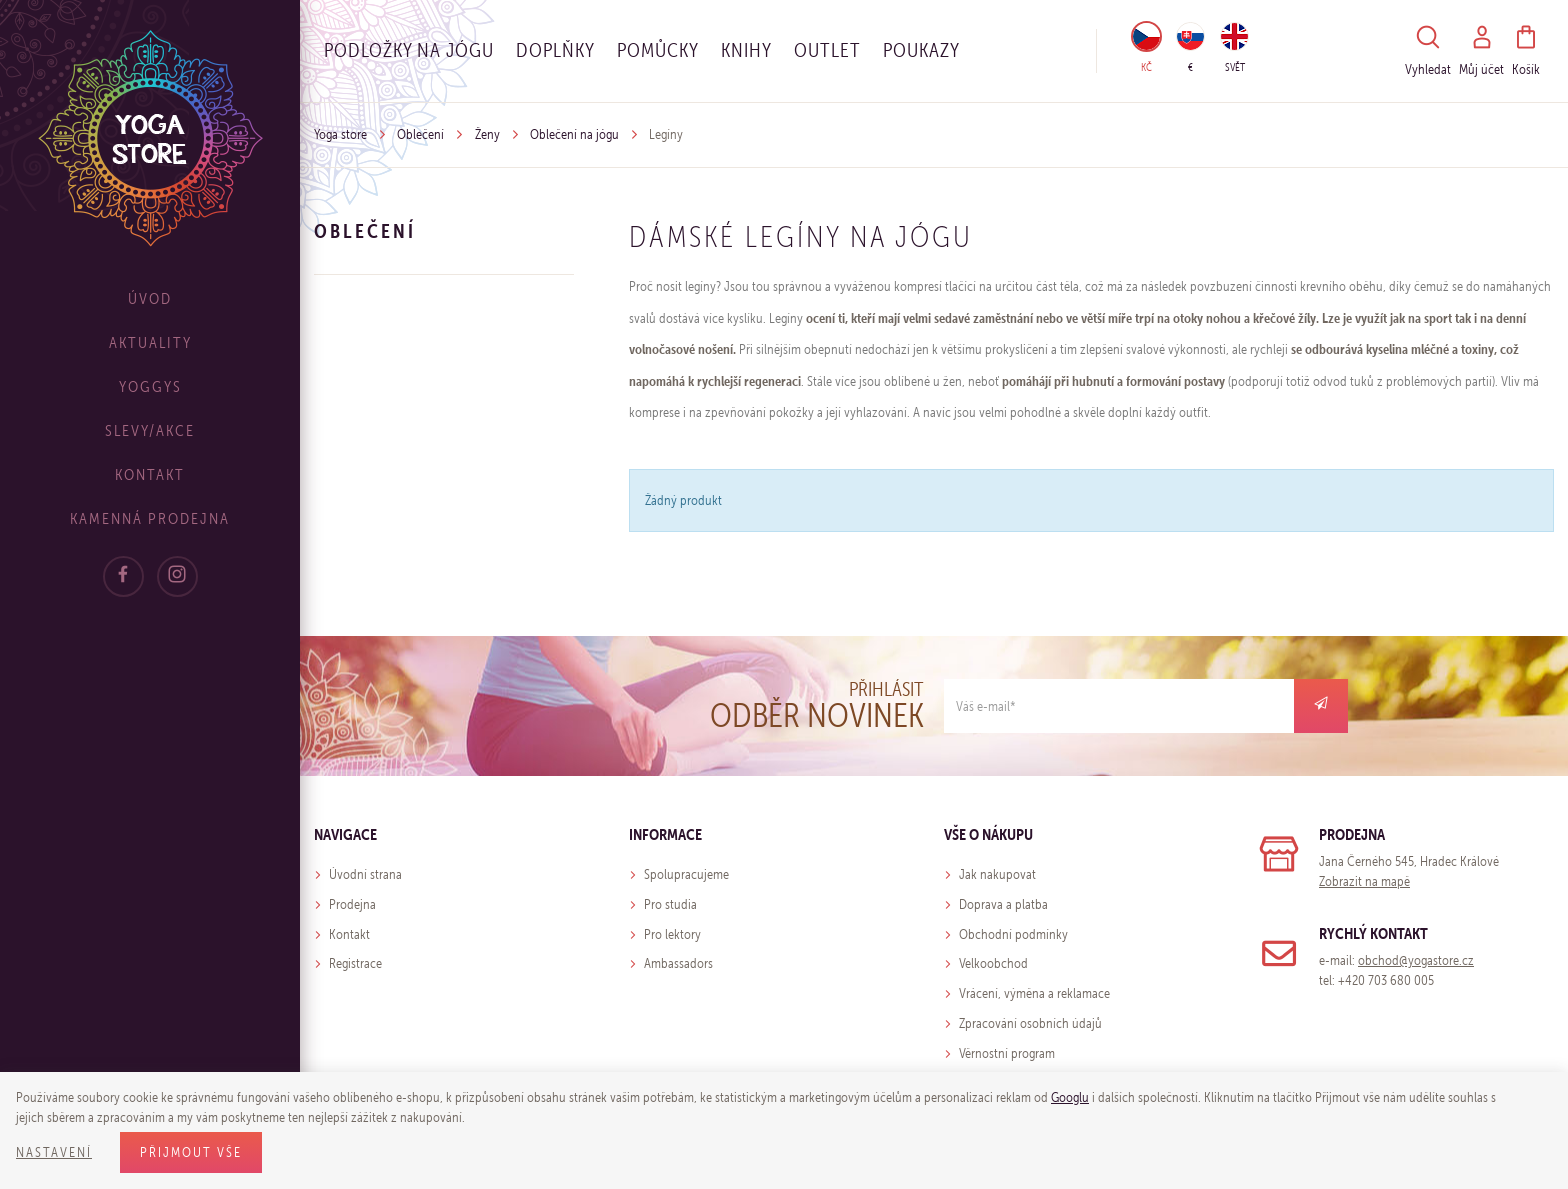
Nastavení (54, 1152)
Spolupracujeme (686, 874)
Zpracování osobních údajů (1030, 1023)
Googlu (1070, 1097)
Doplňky (555, 50)
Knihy (746, 50)
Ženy (487, 134)
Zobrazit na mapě (1364, 881)
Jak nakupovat (997, 874)
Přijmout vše (191, 1152)
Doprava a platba (1003, 904)
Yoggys (150, 386)
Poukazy (921, 50)
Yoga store (340, 134)
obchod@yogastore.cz (1416, 960)
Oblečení (420, 134)
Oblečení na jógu (574, 134)
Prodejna (352, 904)
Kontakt (150, 474)
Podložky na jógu (409, 50)
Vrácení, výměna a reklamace (1034, 993)
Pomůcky (658, 50)
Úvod (150, 298)
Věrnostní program (1007, 1053)
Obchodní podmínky (1013, 934)
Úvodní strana (365, 874)
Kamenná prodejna (150, 518)
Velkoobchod (993, 963)
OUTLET (827, 50)
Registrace (355, 963)
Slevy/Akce (150, 430)
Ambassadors (678, 963)
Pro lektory (672, 934)
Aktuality (150, 342)
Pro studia (670, 904)
